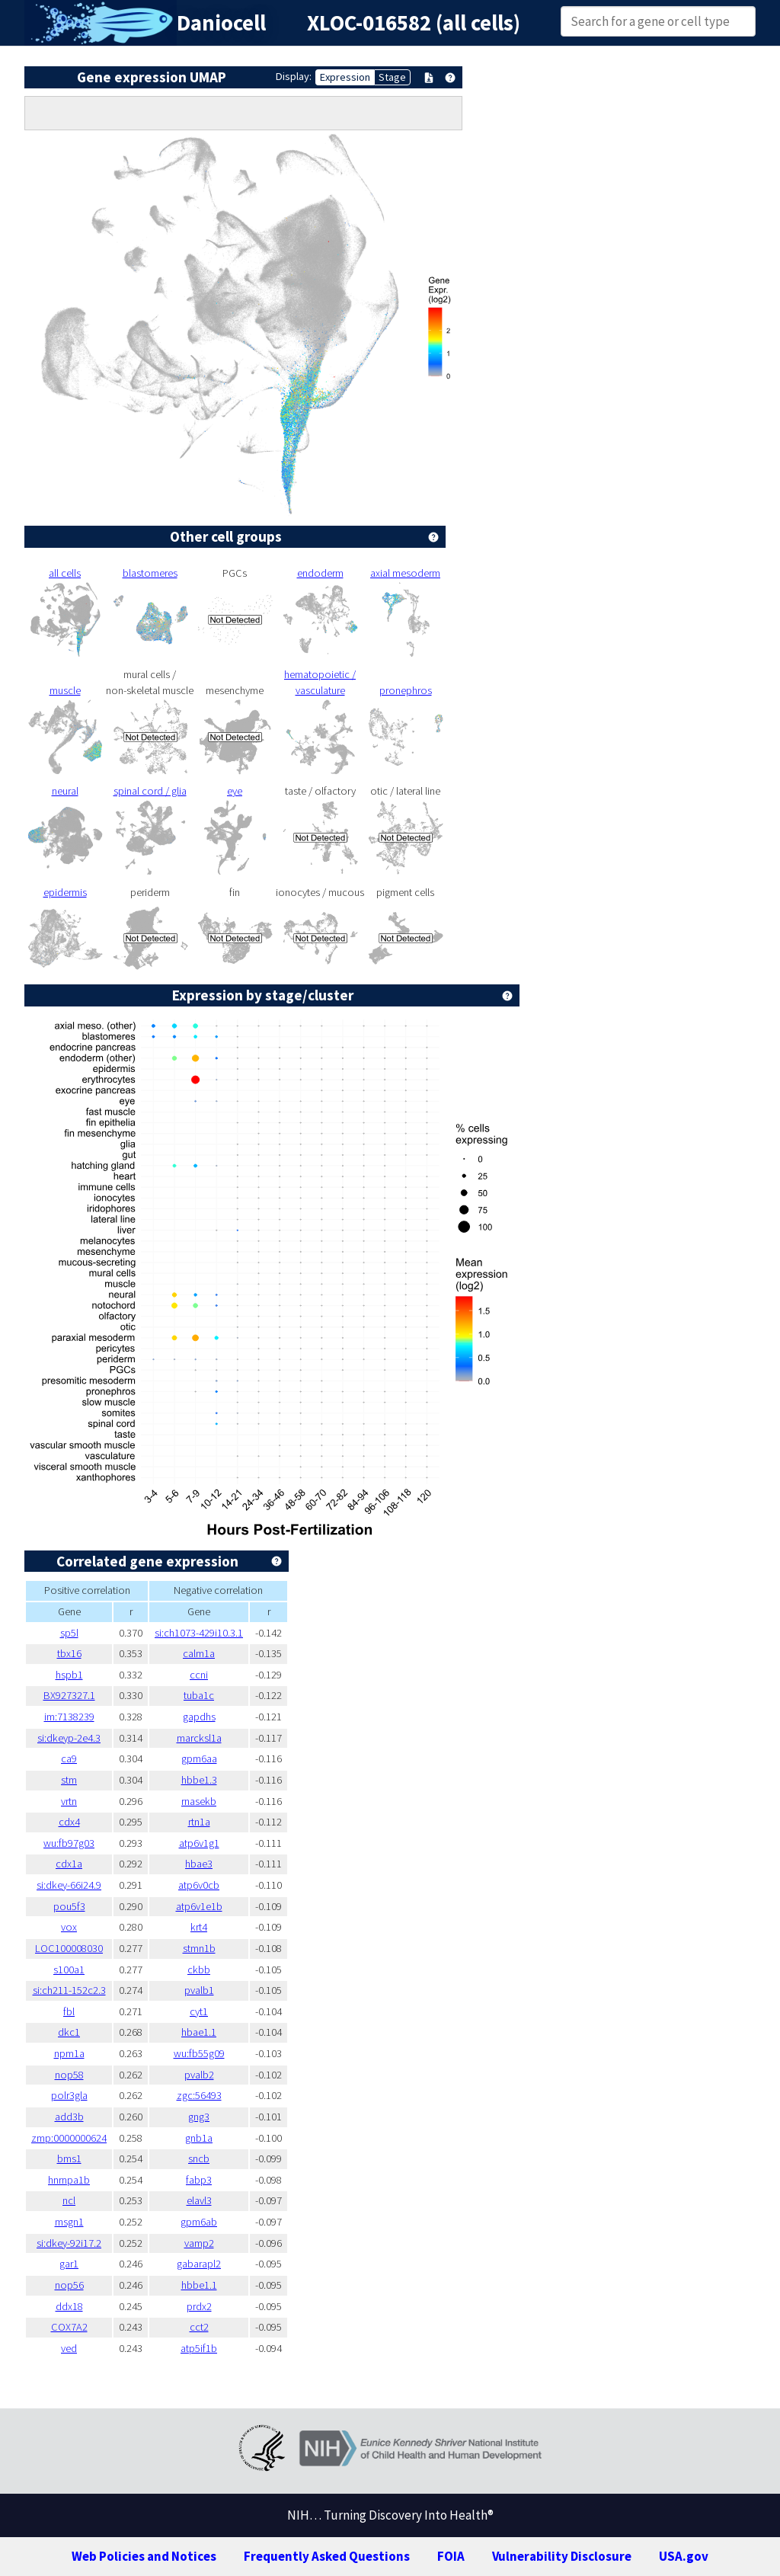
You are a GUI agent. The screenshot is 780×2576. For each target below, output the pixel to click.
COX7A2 (69, 2327)
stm (69, 1780)
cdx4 (69, 1822)
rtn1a (199, 1822)
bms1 (69, 2158)
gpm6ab (199, 2222)
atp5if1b (199, 2348)
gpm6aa (199, 1758)
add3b (69, 2116)
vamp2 (199, 2243)
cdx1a (69, 1863)
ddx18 (69, 2306)
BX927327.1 (69, 1695)
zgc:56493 (199, 2095)
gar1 (68, 2263)
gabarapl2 (199, 2263)
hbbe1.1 (199, 2285)
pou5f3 (69, 1906)
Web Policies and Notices (144, 2556)
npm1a (69, 2053)
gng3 (198, 2116)
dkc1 (69, 2032)
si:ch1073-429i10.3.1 (199, 1633)
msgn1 (69, 2222)
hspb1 (69, 1675)
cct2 (199, 2327)
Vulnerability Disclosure (561, 2556)
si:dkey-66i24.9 (69, 1885)
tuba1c (199, 1695)
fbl (69, 2011)
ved (69, 2348)
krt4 (198, 1927)
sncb (198, 2158)
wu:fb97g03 (68, 1843)
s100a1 (69, 1969)
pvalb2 (199, 2075)
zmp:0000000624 (69, 2138)
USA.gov (683, 2556)
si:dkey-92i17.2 (69, 2243)
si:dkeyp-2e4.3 (69, 1738)
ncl (68, 2200)
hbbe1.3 (199, 1780)
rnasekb (198, 1801)
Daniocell (221, 23)
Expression (345, 77)
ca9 (69, 1758)
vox (69, 1927)
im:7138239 (69, 1716)
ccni (199, 1675)
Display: (294, 76)
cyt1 (199, 2011)
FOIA (451, 2556)
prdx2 (199, 2306)
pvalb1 (199, 1990)
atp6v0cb (198, 1885)
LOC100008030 (69, 1948)
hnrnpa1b (69, 2180)
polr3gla (69, 2095)
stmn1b (199, 1948)
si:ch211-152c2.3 (69, 1990)
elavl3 (199, 2200)
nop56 (69, 2285)
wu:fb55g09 (199, 2053)
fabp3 (199, 2180)
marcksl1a (199, 1738)
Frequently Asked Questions (327, 2556)
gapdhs (199, 1716)
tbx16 (69, 1653)
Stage (392, 77)
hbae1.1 (198, 2032)
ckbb (198, 1969)
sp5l (69, 1633)
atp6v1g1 (199, 1843)
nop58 (69, 2075)
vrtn (69, 1801)
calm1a (199, 1653)
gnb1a (199, 2138)
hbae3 (199, 1863)
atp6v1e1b (199, 1906)
